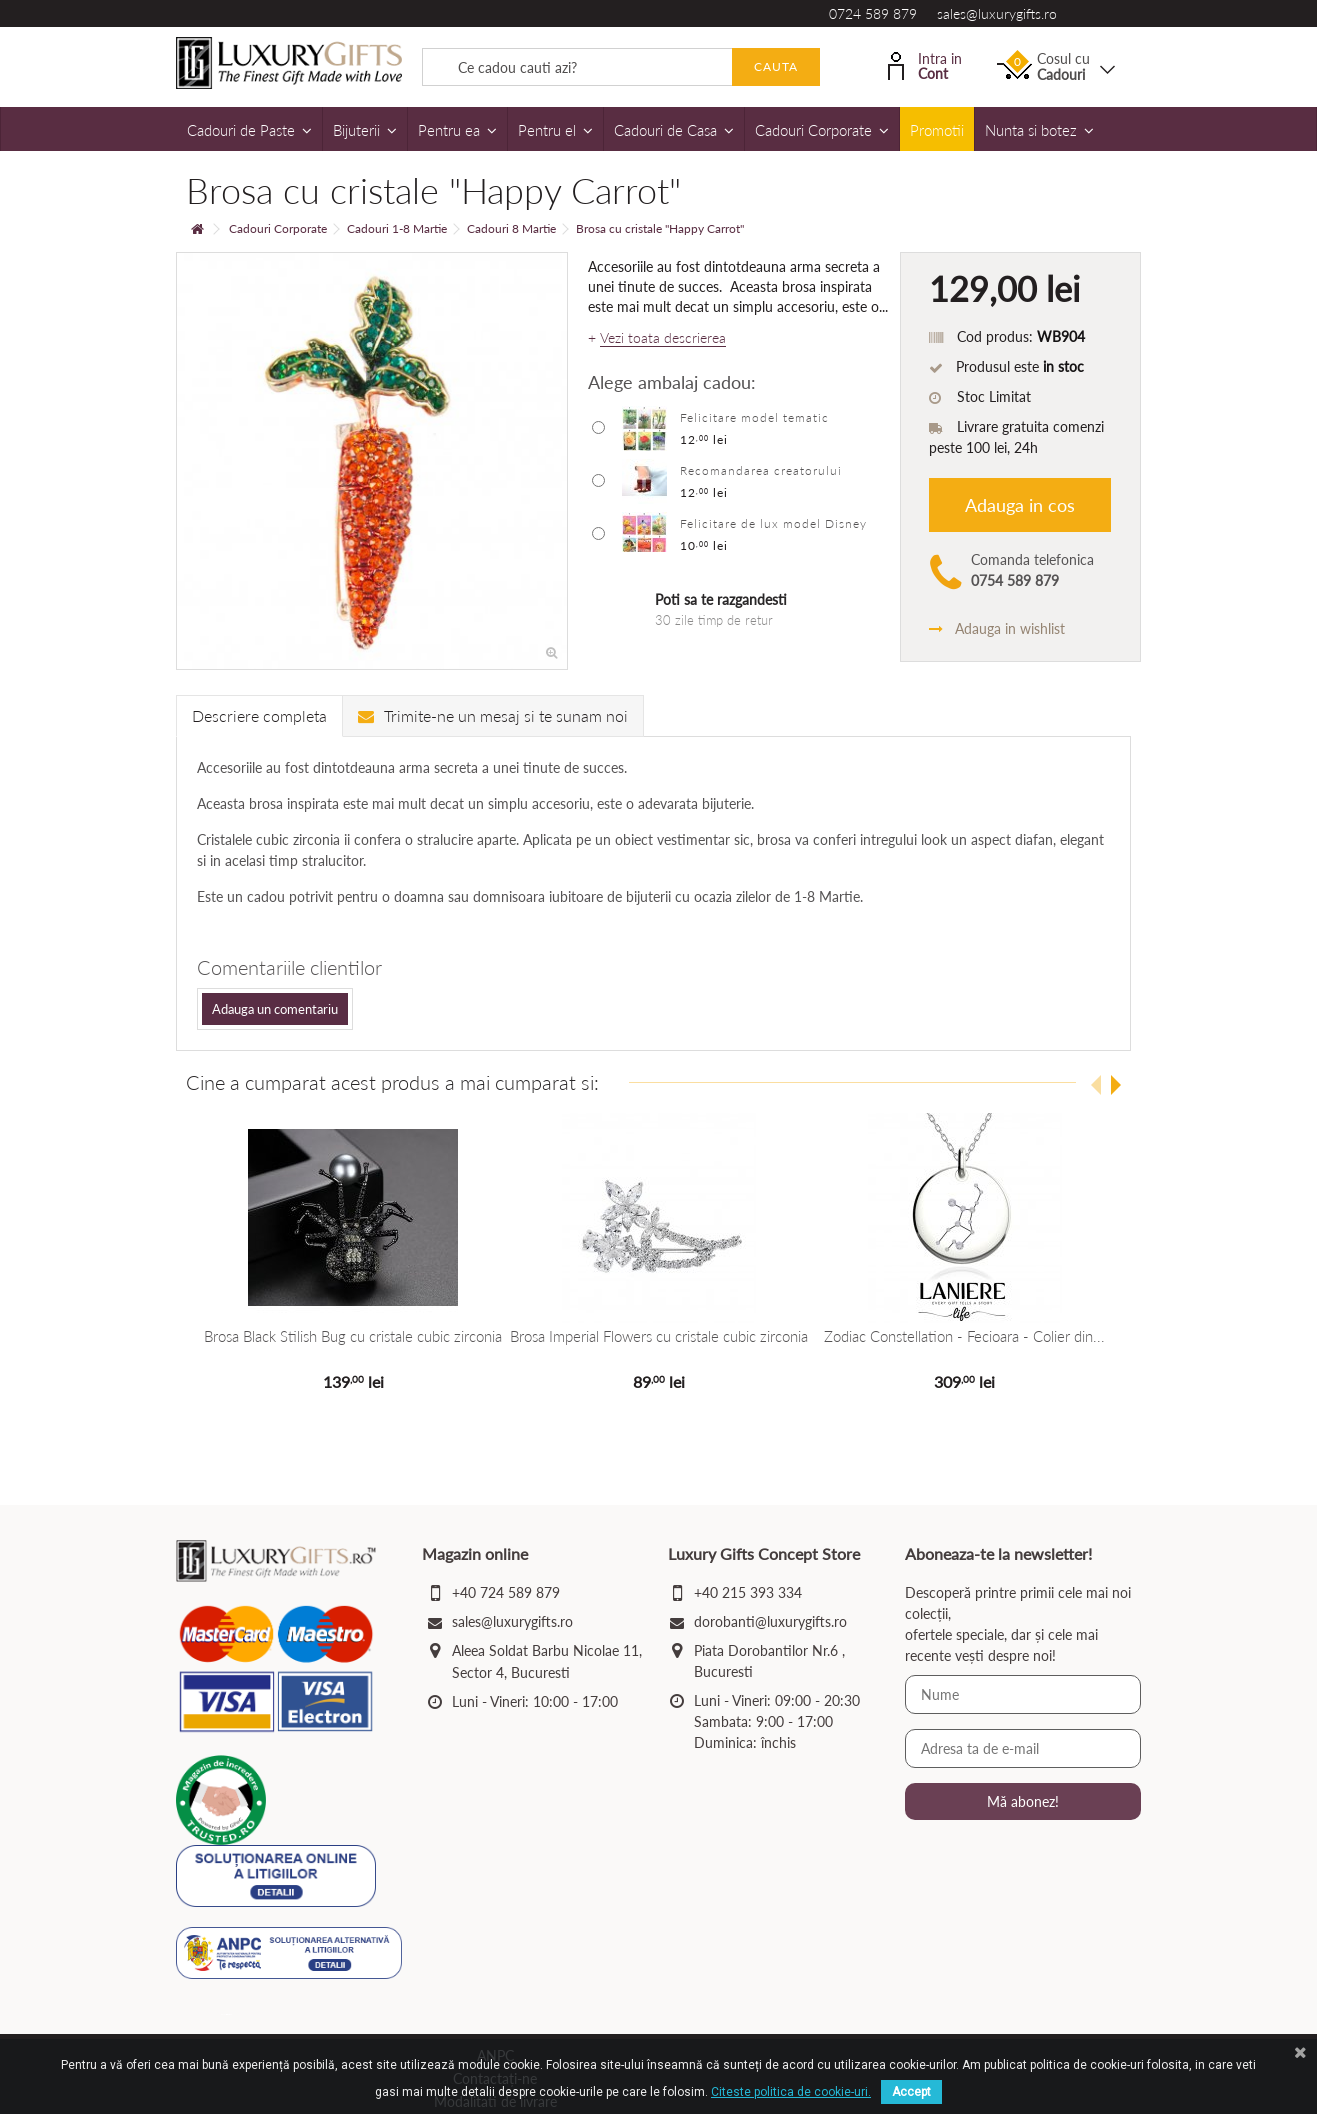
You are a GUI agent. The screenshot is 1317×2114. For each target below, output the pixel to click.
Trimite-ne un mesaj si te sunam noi (493, 715)
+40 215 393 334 (748, 1592)
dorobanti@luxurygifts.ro (770, 1621)
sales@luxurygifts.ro (997, 13)
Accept (911, 2092)
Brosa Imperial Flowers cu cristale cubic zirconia (658, 1336)
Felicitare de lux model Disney (773, 523)
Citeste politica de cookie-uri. (791, 2092)
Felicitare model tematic (754, 417)
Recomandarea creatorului (761, 470)
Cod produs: (995, 336)
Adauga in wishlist (997, 628)
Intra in (925, 64)
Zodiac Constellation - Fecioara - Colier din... (963, 1336)
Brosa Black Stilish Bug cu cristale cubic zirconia (353, 1336)
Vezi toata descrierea (663, 338)
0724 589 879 (873, 13)
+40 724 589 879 (506, 1592)
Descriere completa (259, 715)
